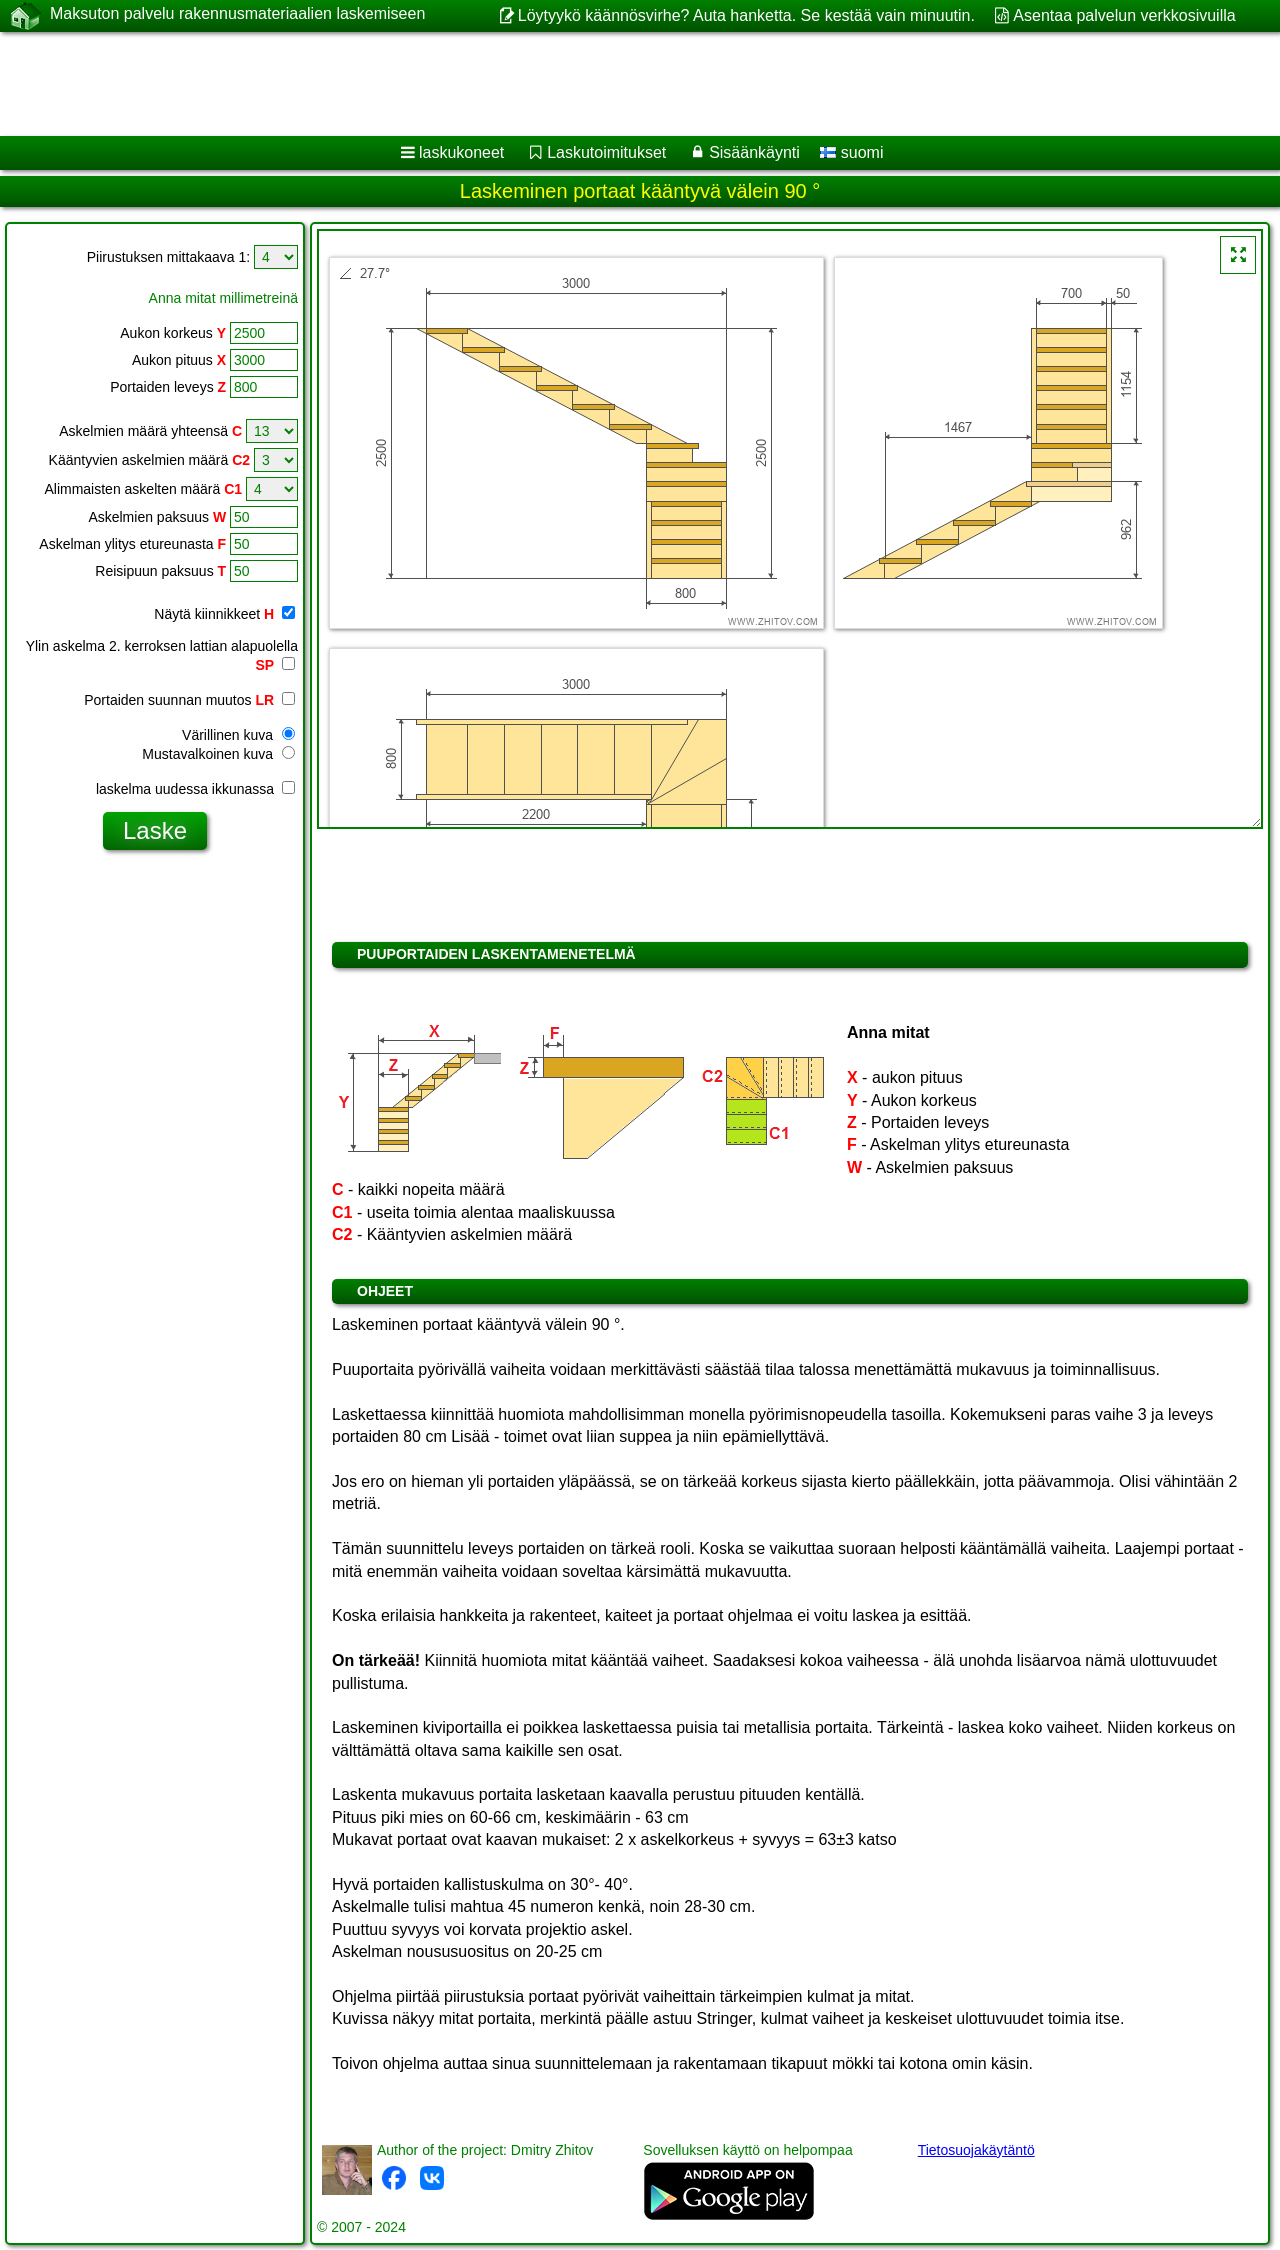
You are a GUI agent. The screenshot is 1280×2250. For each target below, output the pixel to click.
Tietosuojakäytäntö (976, 2150)
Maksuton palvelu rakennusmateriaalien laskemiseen (237, 15)
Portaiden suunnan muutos (189, 700)
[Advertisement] (607, 84)
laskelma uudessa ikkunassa (195, 789)
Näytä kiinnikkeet (224, 614)
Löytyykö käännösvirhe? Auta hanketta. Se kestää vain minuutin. (746, 15)
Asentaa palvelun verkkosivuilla (1124, 15)
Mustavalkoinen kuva (218, 754)
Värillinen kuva (238, 735)
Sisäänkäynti (754, 152)
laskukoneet (461, 152)
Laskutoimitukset (606, 152)
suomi (851, 152)
